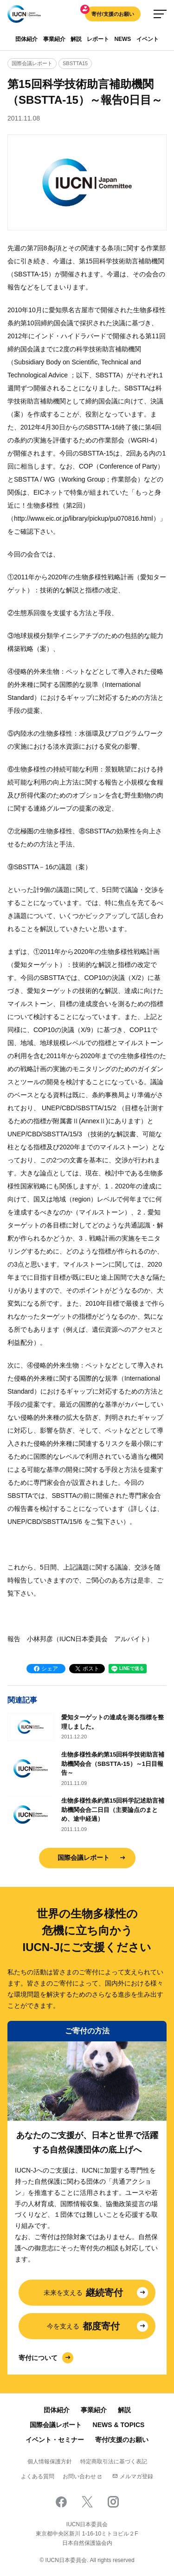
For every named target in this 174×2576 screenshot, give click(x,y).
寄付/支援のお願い (112, 14)
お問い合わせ (79, 2476)
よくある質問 (37, 2476)
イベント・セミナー (55, 2439)
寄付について (38, 2357)
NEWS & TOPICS (119, 2424)
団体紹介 (26, 39)
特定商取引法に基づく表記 (113, 2461)
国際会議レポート (84, 1857)
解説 (76, 39)
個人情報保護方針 (49, 2461)
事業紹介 (54, 39)
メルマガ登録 (132, 2476)
